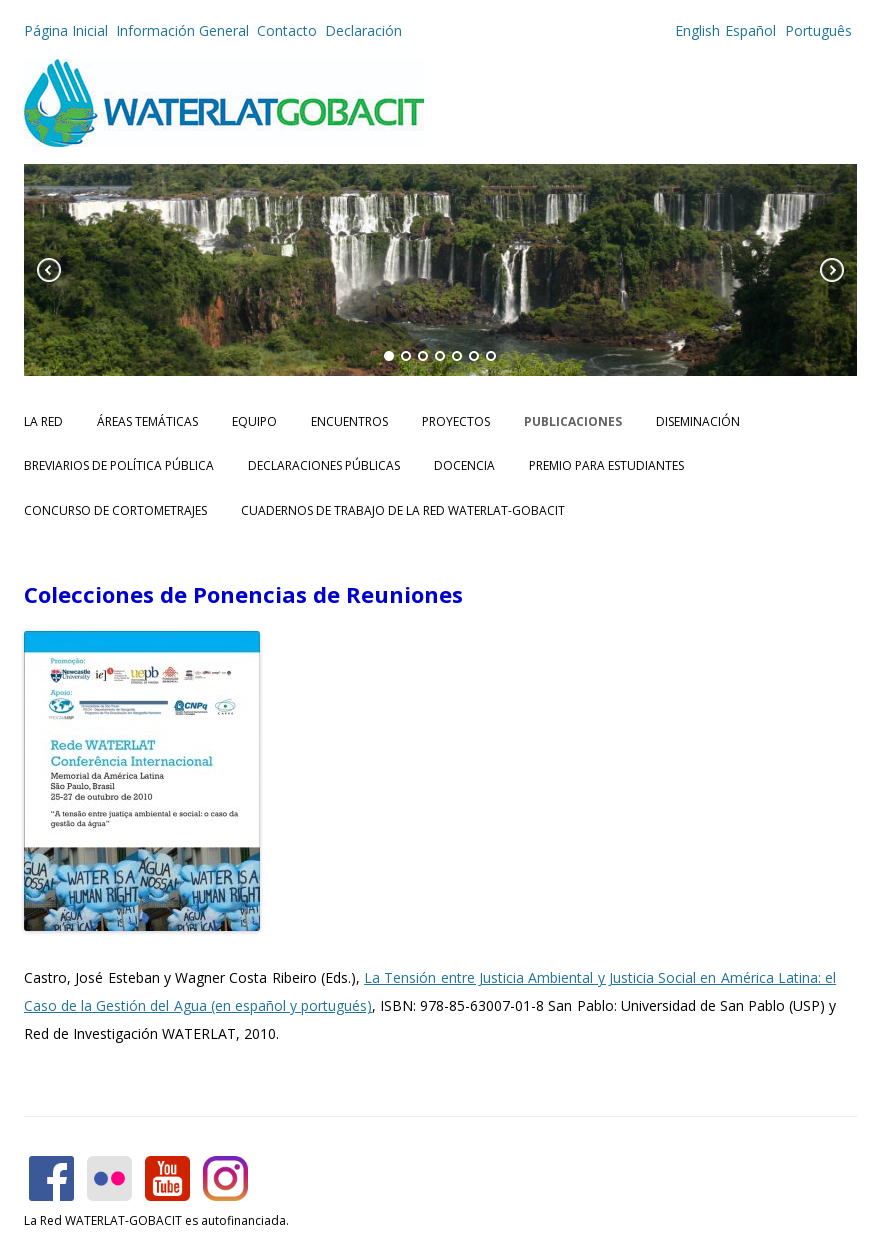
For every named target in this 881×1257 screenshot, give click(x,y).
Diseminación (698, 421)
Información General (182, 30)
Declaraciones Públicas (324, 465)
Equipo (254, 421)
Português (816, 30)
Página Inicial (66, 30)
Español (750, 30)
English (697, 30)
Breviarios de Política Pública (119, 465)
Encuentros (349, 421)
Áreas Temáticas (147, 421)
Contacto (287, 30)
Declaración (363, 30)
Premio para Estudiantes (606, 465)
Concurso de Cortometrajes (115, 510)
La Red (43, 421)
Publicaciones (573, 421)
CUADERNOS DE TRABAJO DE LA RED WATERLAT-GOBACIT (403, 510)
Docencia (464, 465)
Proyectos (456, 421)
